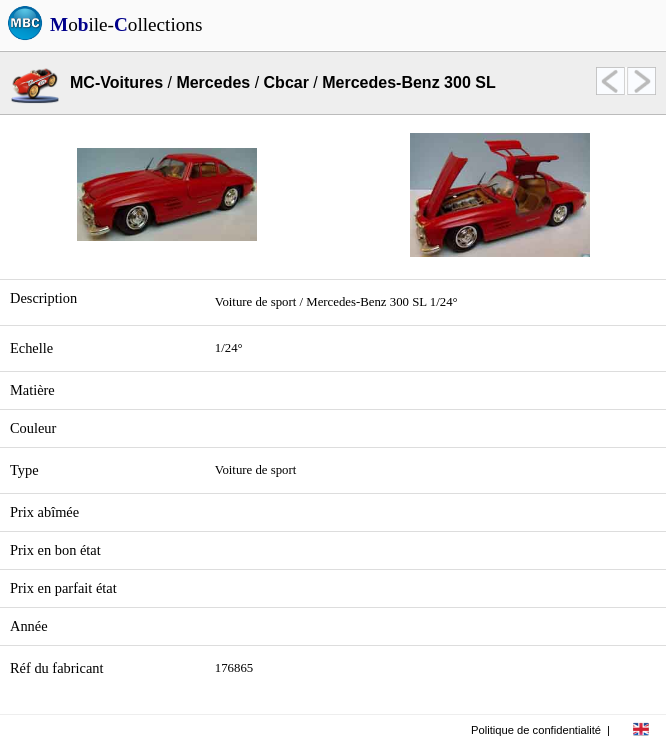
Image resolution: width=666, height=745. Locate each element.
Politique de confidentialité (536, 730)
